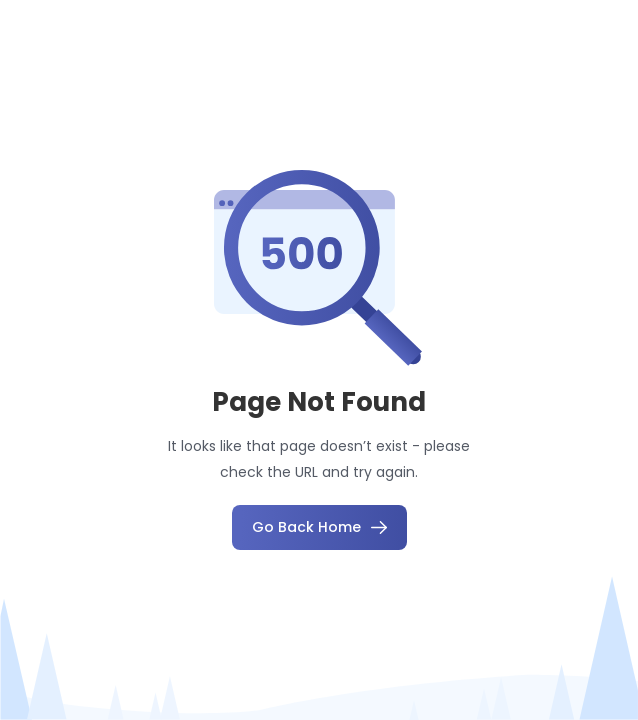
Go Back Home (319, 527)
